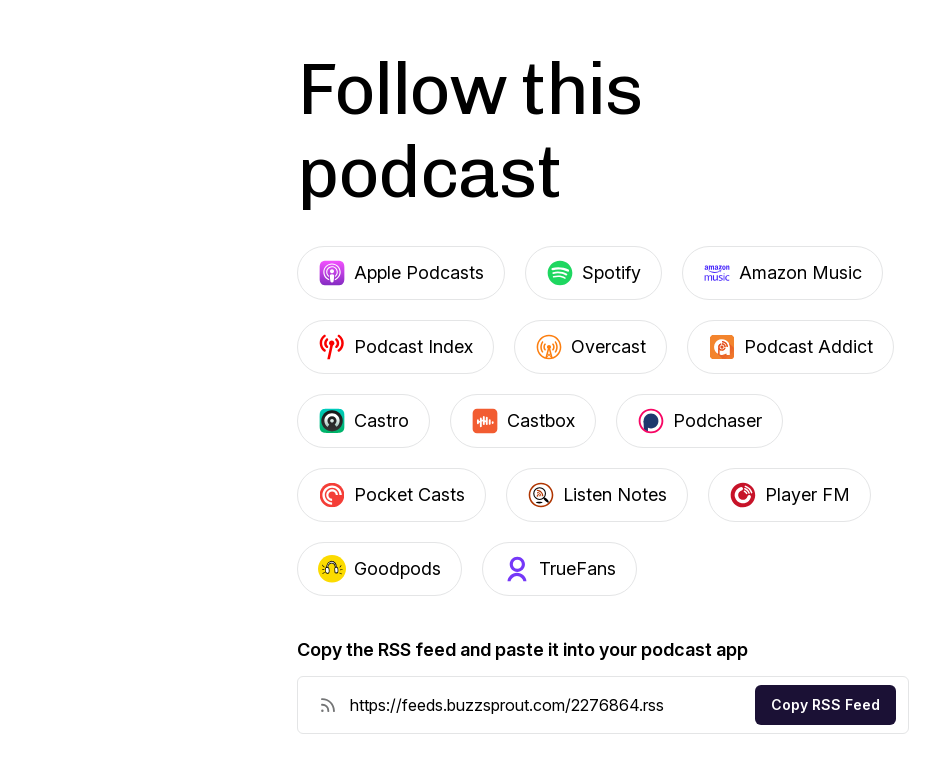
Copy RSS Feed (825, 704)
